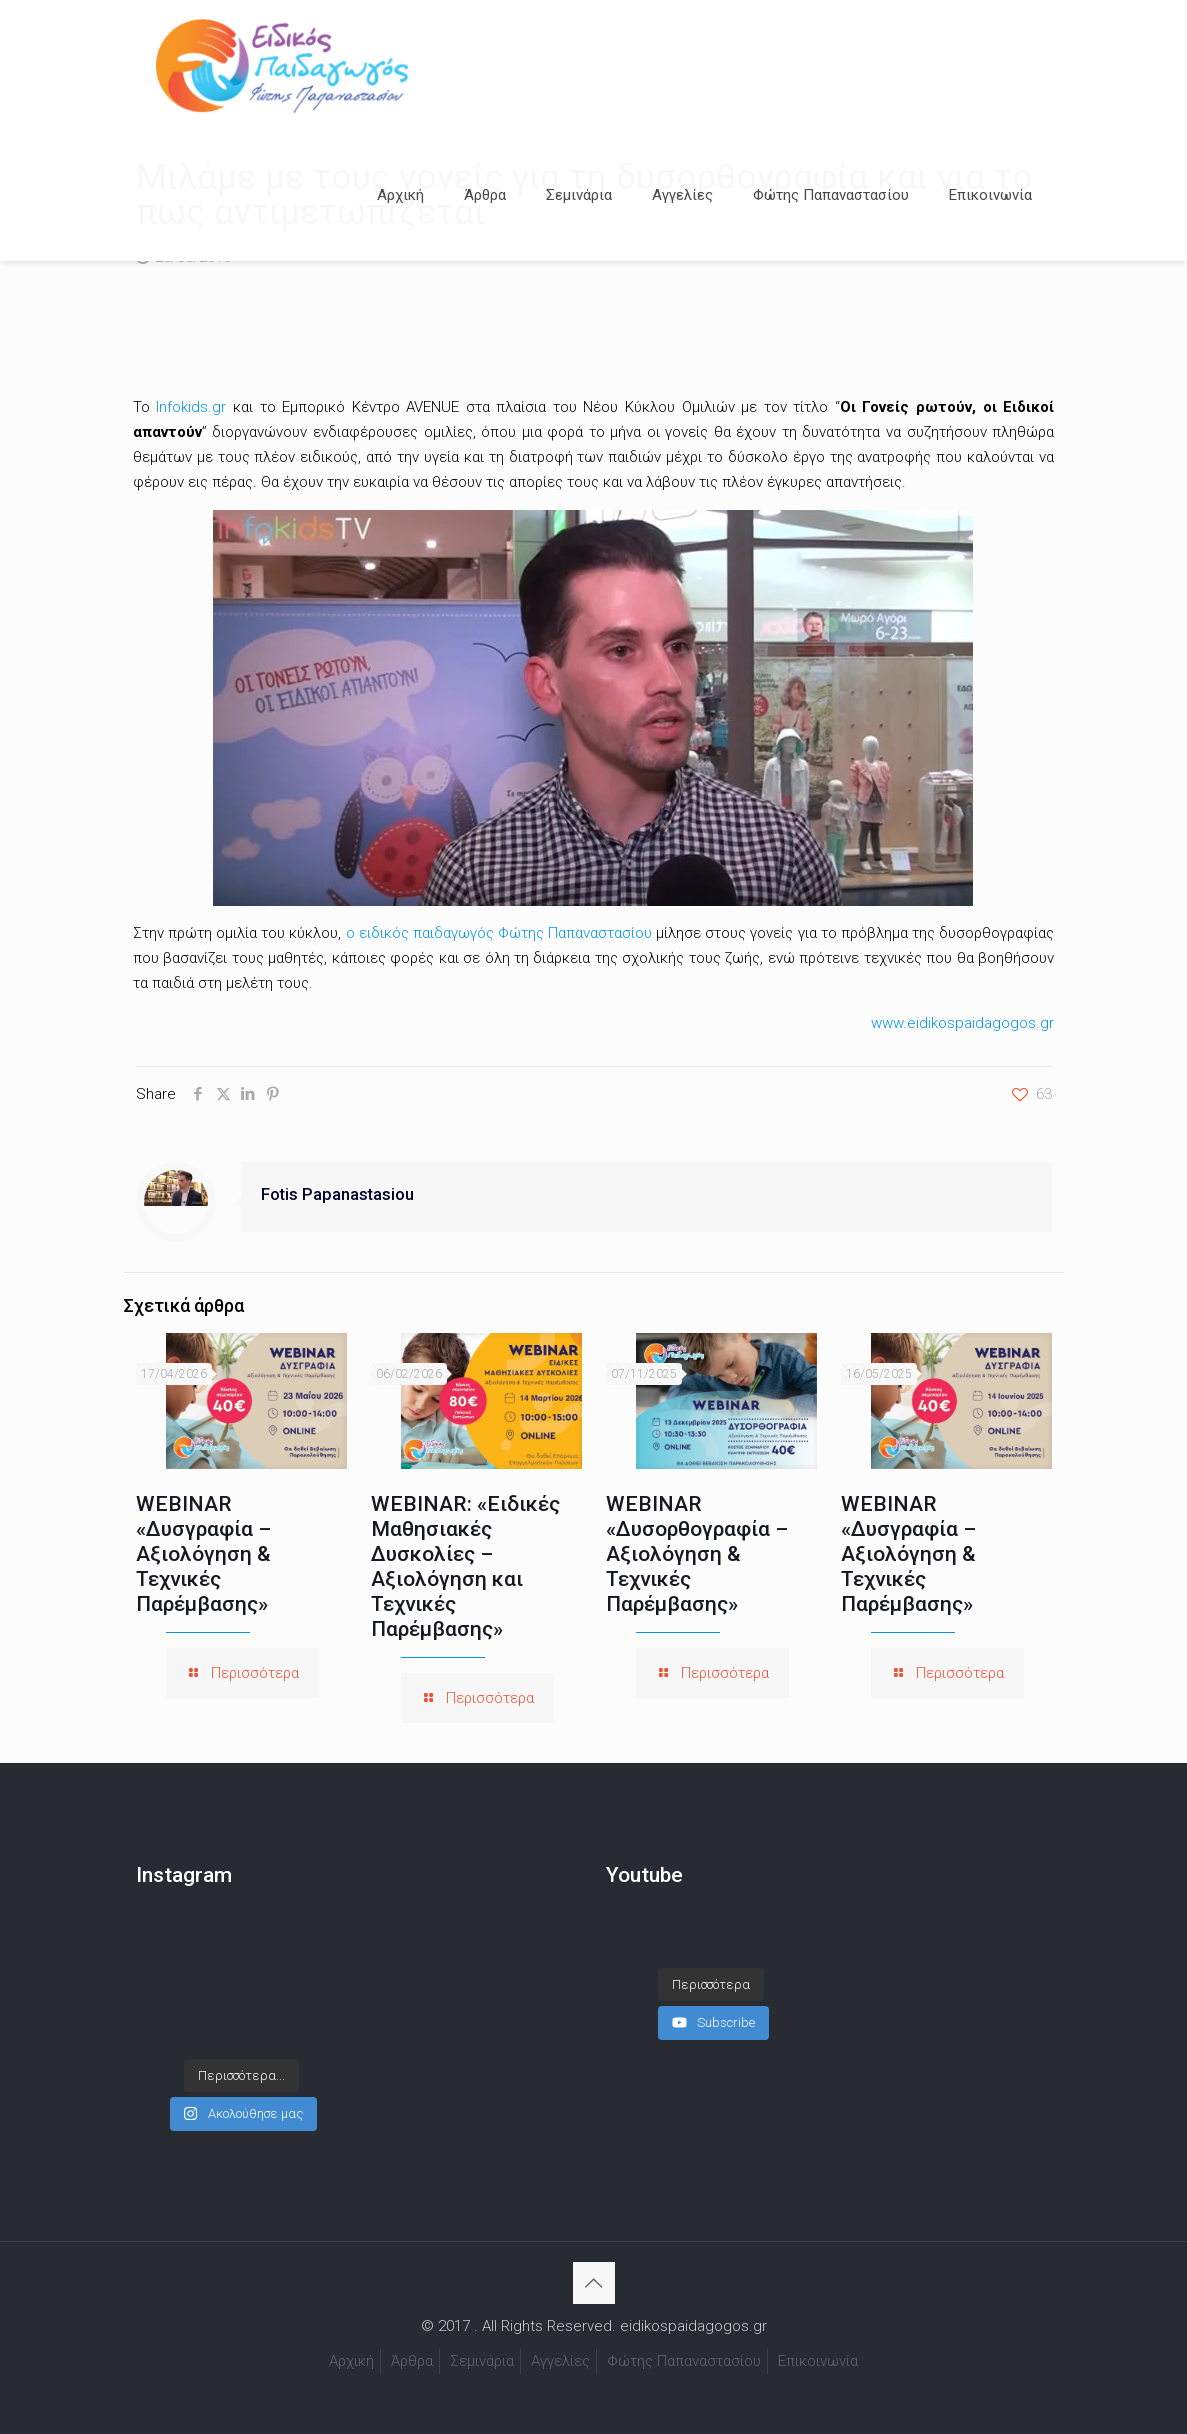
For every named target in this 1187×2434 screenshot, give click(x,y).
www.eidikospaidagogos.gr (962, 1023)
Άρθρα (412, 2361)
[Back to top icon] (594, 2283)
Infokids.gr (191, 407)
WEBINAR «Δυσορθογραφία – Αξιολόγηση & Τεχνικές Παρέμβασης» (697, 1554)
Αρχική (351, 2361)
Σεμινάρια (482, 2361)
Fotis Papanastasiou (337, 1194)
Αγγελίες (560, 2361)
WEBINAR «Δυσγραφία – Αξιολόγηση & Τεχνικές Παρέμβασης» (203, 1554)
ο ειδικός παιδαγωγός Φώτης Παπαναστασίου (499, 933)
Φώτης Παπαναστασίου (684, 2361)
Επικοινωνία (818, 2361)
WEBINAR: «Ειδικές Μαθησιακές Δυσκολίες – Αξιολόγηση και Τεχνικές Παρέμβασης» (465, 1566)
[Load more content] (711, 1965)
